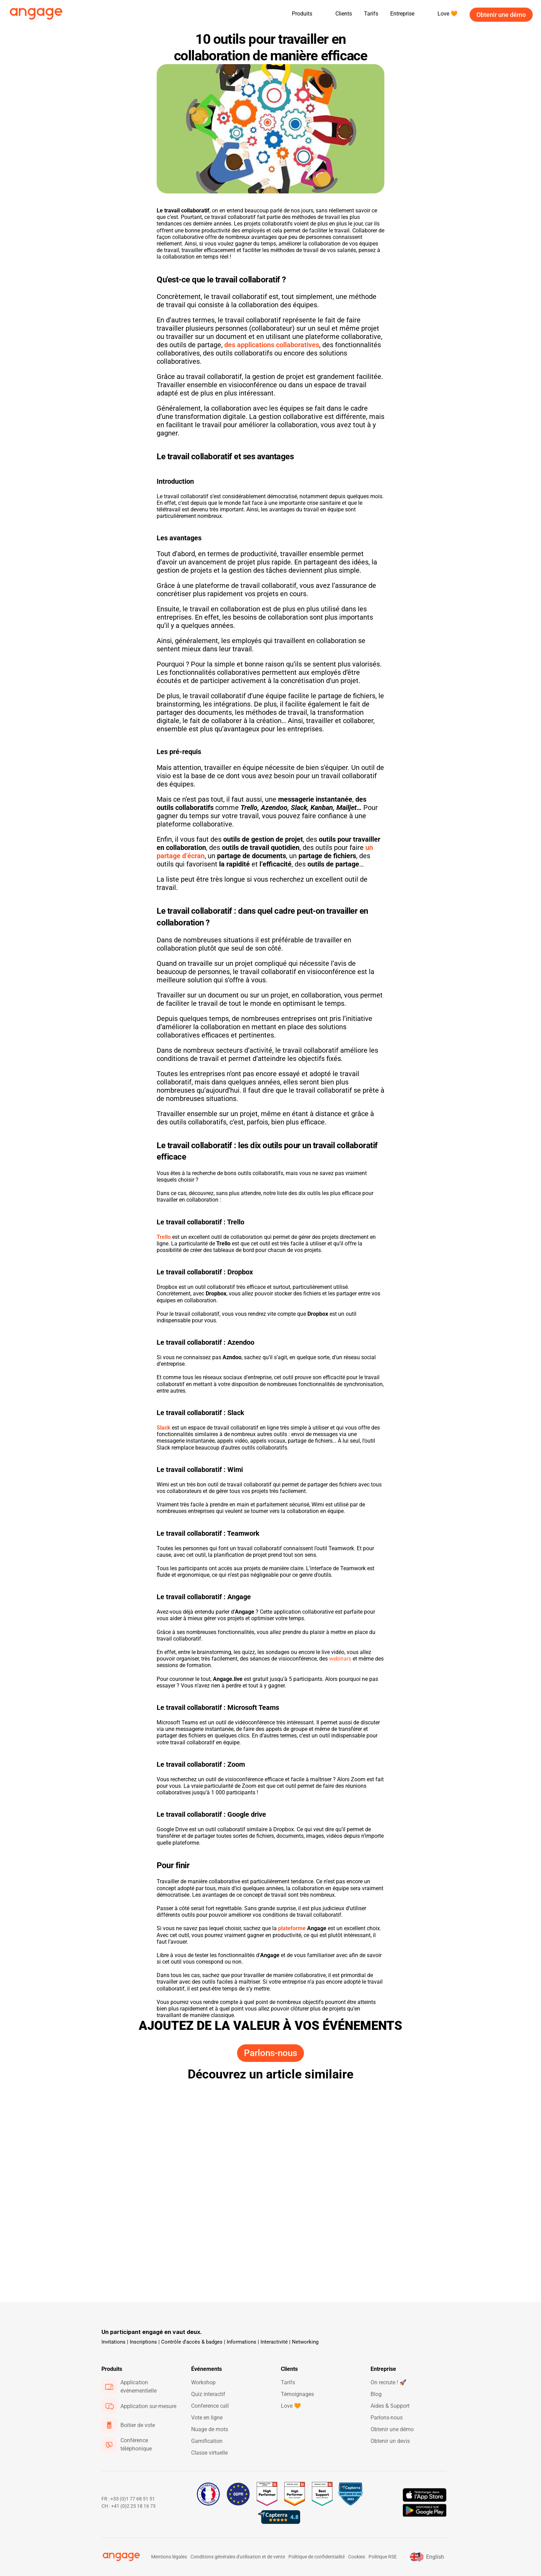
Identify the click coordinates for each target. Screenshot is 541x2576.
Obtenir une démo (392, 2429)
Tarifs (371, 13)
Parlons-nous (387, 2417)
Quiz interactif (208, 2394)
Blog (376, 2394)
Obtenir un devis (390, 2441)
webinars (340, 1658)
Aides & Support (390, 2406)
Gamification (207, 2441)
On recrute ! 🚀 (388, 2382)
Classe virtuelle (209, 2452)
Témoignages (297, 2394)
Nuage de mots (209, 2429)
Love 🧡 (291, 2406)
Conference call (210, 2406)
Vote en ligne (207, 2417)
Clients (343, 13)
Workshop (203, 2382)
